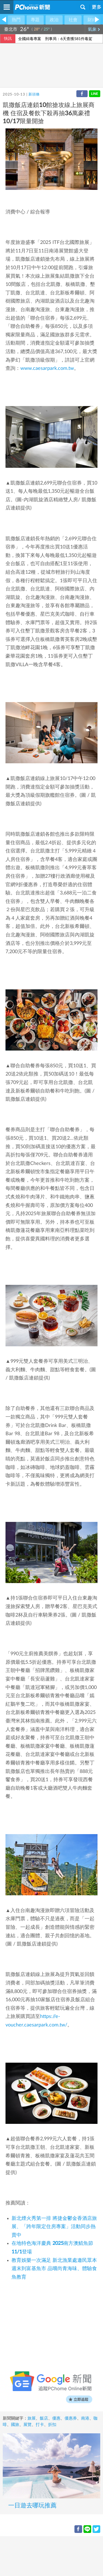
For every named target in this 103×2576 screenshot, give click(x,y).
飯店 (44, 2418)
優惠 (56, 2418)
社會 (73, 20)
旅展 (31, 2418)
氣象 (94, 29)
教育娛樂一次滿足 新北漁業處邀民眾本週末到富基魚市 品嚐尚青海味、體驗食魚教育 (54, 2269)
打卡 (40, 2425)
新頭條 (34, 94)
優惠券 (71, 2418)
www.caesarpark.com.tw (47, 368)
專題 (35, 20)
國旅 (15, 2425)
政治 (54, 20)
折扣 (52, 2425)
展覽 (27, 2425)
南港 (85, 2418)
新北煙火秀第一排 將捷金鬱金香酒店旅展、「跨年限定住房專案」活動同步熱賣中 (54, 2227)
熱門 (16, 20)
